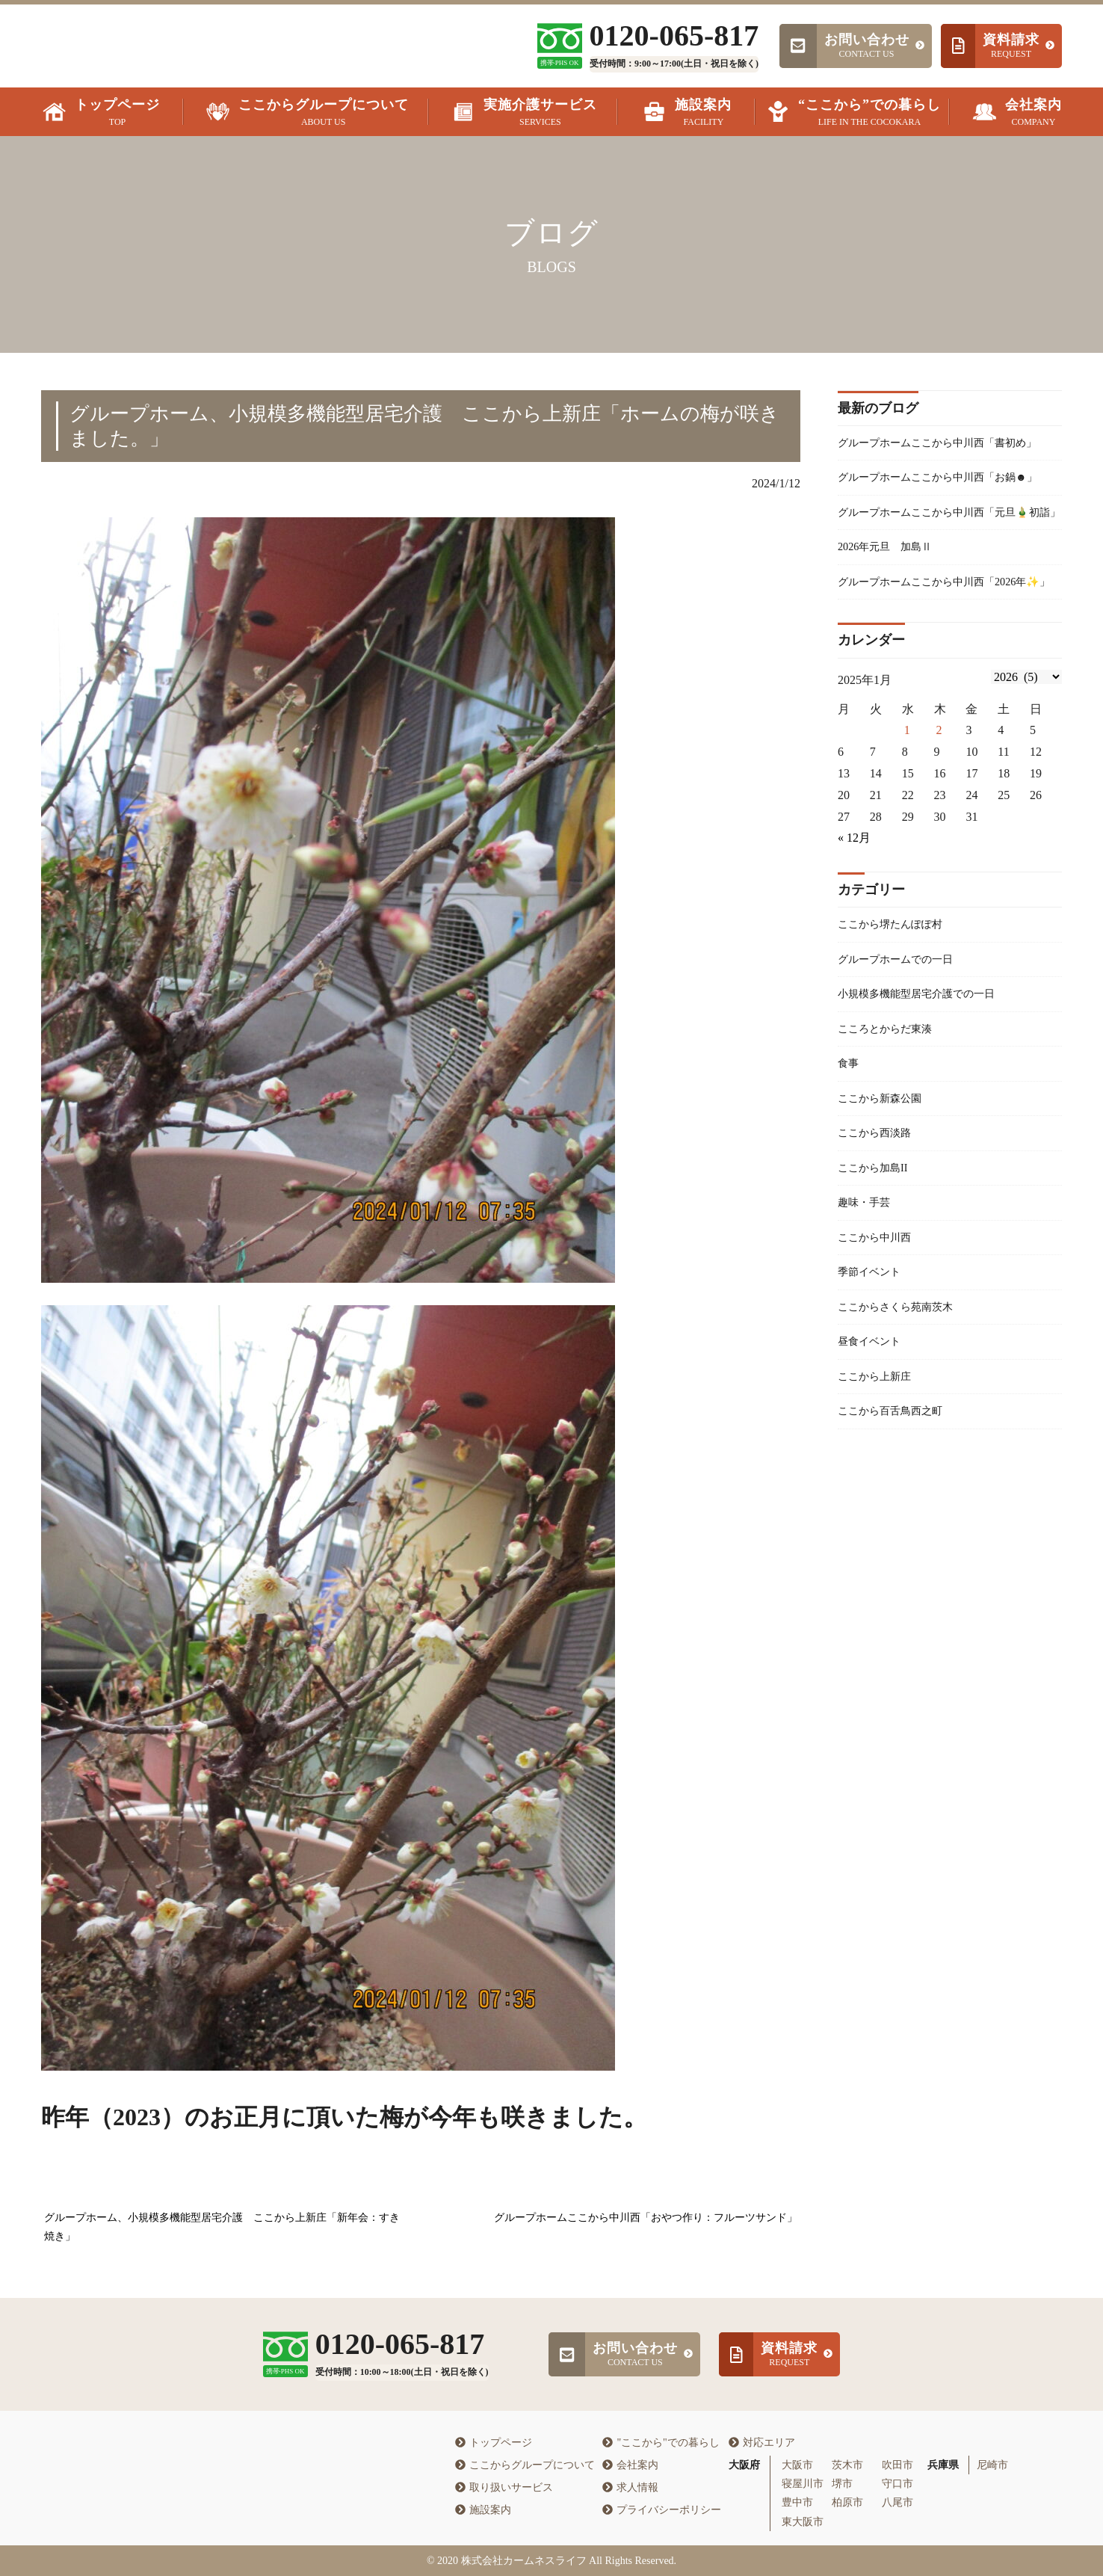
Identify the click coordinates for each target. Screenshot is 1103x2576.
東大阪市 (803, 2521)
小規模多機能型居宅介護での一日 (927, 1098)
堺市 (842, 2483)
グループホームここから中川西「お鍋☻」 (939, 513)
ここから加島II (878, 1284)
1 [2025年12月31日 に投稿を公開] (907, 828)
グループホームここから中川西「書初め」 (939, 454)
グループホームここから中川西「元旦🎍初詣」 (947, 572)
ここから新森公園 (885, 1210)
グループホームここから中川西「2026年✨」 (945, 668)
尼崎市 (992, 2465)
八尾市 (897, 2502)
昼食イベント (873, 1470)
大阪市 (797, 2465)
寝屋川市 (803, 2483)
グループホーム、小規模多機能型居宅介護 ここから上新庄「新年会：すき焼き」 (222, 2227)
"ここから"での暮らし (660, 2442)
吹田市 (897, 2465)
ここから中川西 (879, 1358)
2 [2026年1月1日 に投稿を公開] (939, 828)
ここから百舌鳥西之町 (897, 1544)
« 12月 (854, 936)
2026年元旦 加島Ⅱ (891, 620)
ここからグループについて (525, 2465)
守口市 (897, 2483)
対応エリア (762, 2442)
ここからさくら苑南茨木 (903, 1433)
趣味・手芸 (867, 1322)
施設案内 (483, 2509)
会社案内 (630, 2465)
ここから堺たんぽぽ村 (897, 1023)
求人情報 (630, 2487)
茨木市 (847, 2465)
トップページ (493, 2442)
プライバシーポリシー (661, 2509)
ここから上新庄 (879, 1508)
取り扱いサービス (504, 2487)
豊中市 (797, 2502)
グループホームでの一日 (903, 1061)
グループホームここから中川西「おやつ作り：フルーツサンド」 (645, 2217)
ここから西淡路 (879, 1247)
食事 (850, 1173)
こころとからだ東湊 (891, 1136)
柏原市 (847, 2502)
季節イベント (873, 1396)
